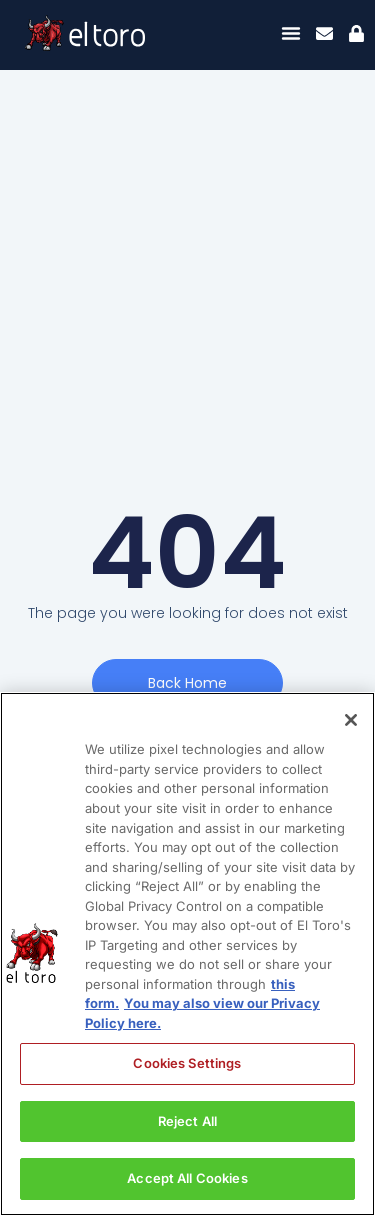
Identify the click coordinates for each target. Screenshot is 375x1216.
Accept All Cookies (187, 1178)
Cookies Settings (187, 1063)
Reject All (187, 1121)
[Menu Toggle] (291, 33)
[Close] (351, 720)
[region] (187, 954)
